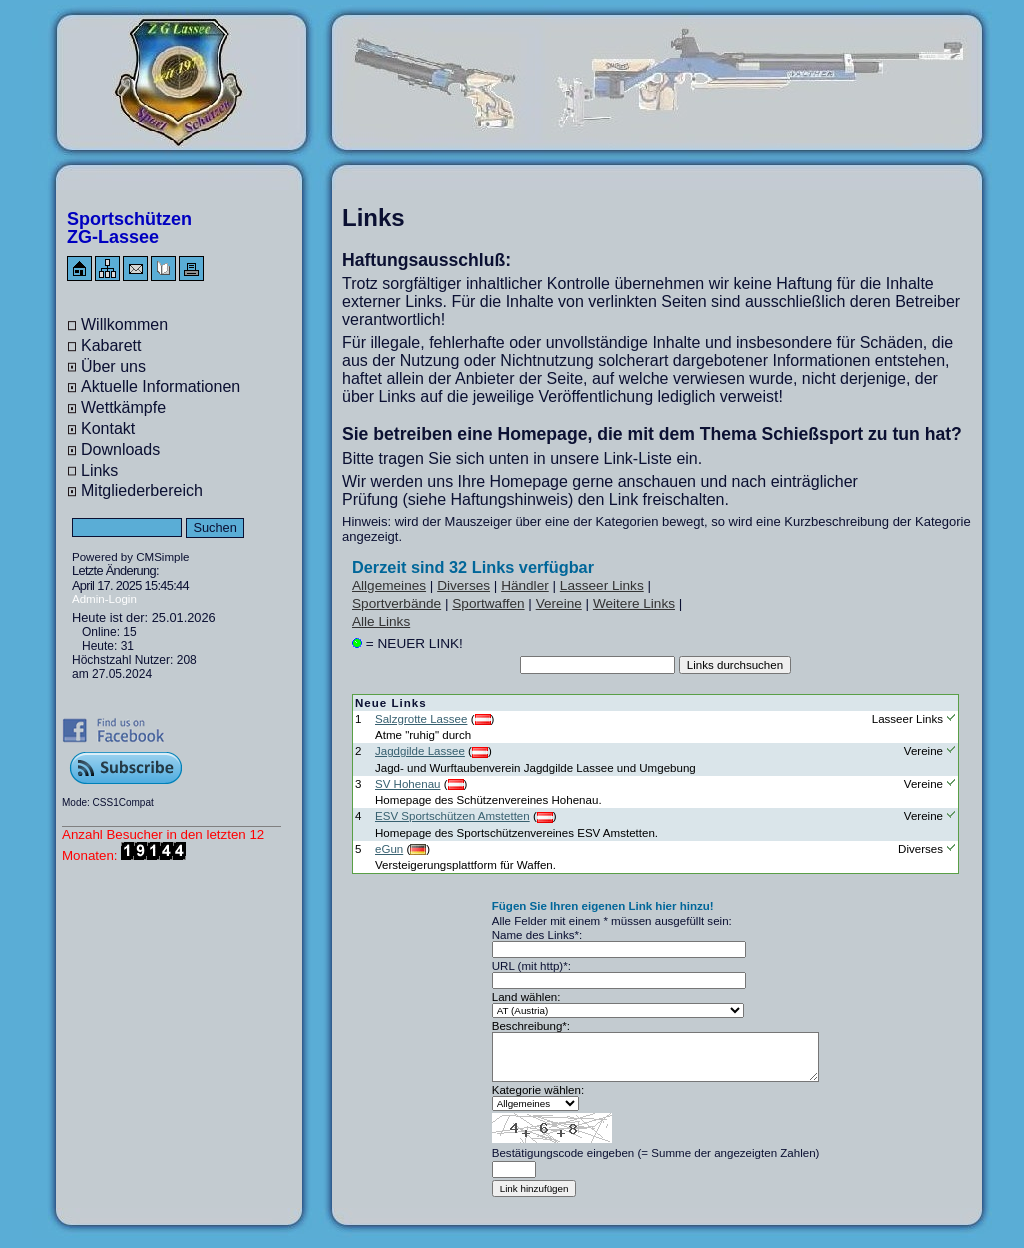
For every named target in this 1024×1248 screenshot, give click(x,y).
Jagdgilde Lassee (420, 751)
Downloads (120, 449)
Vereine (559, 603)
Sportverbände (396, 603)
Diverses (463, 585)
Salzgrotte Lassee (421, 719)
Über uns (113, 366)
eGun (389, 849)
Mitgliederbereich (142, 490)
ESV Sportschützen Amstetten (452, 816)
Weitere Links (634, 603)
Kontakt (108, 428)
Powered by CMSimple (130, 557)
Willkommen (124, 324)
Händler (525, 585)
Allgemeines (389, 585)
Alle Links (381, 621)
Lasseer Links (602, 585)
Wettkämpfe (123, 407)
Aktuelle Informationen (160, 386)
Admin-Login (104, 599)
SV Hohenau (407, 784)
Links (99, 470)
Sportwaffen (488, 603)
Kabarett (111, 345)
